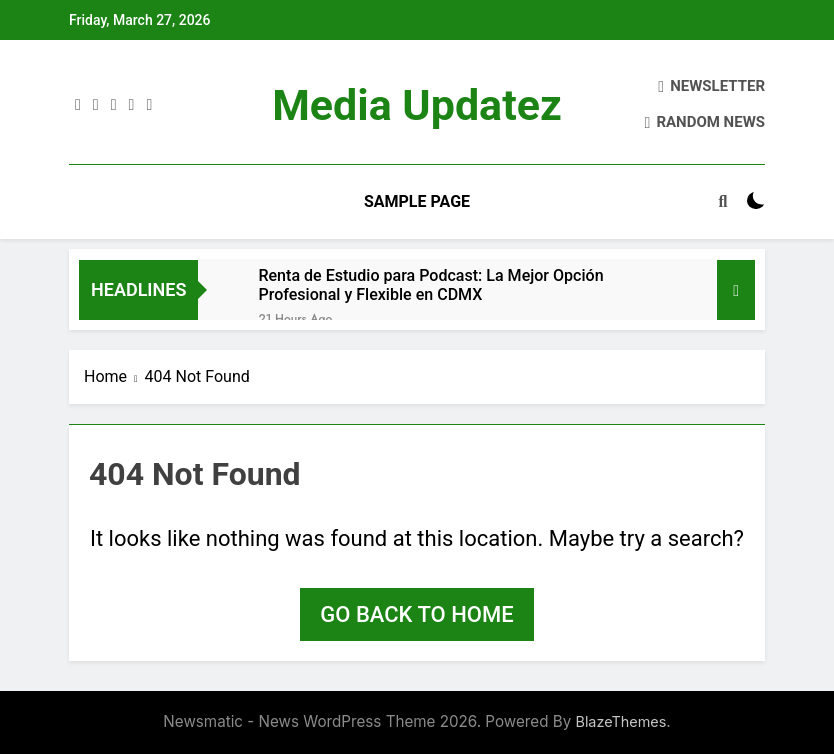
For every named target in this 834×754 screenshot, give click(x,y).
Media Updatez (417, 105)
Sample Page (417, 201)
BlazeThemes (620, 721)
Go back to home (416, 614)
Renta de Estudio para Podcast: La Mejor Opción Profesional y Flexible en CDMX (430, 285)
